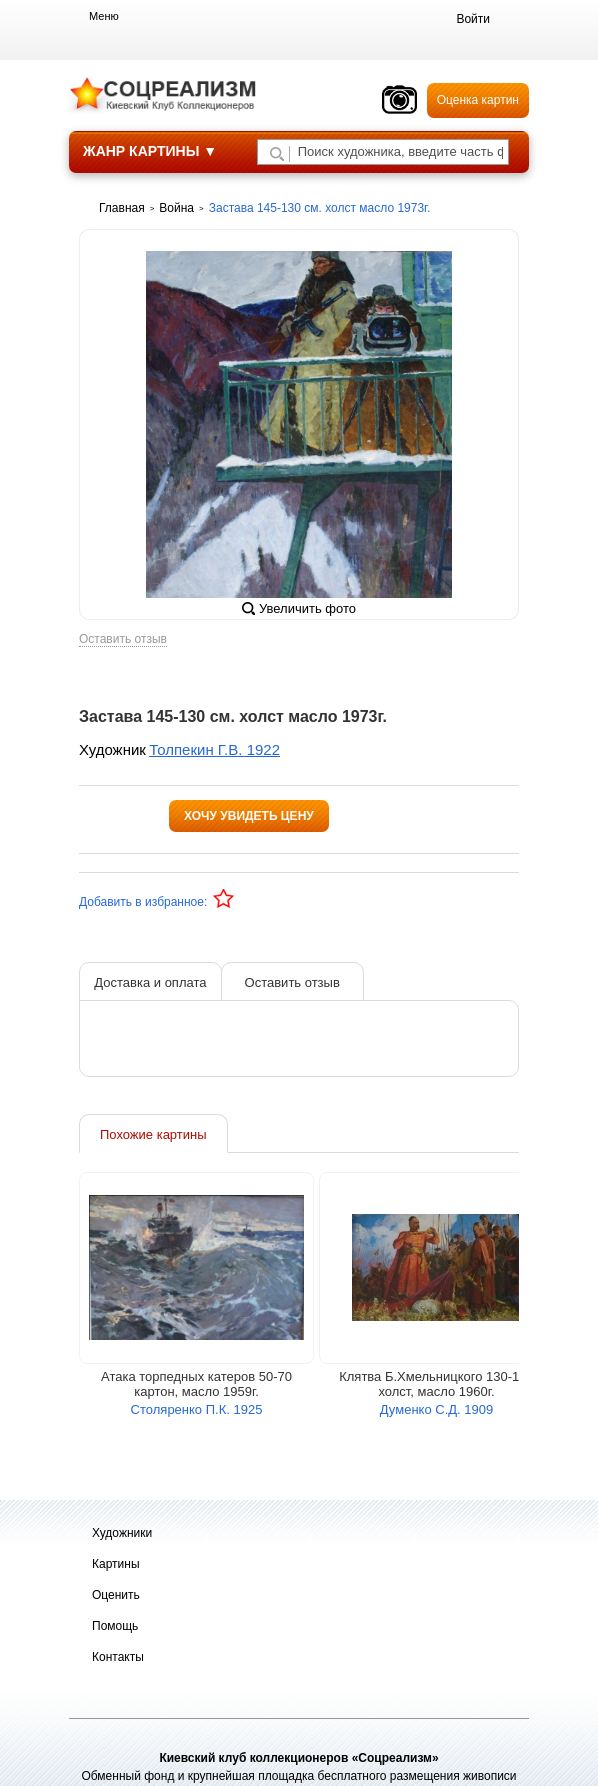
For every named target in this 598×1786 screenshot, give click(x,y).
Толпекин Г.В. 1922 (214, 749)
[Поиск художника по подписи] (277, 154)
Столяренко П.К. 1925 (197, 1409)
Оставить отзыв (123, 639)
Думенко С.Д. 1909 (436, 1409)
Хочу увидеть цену (249, 816)
